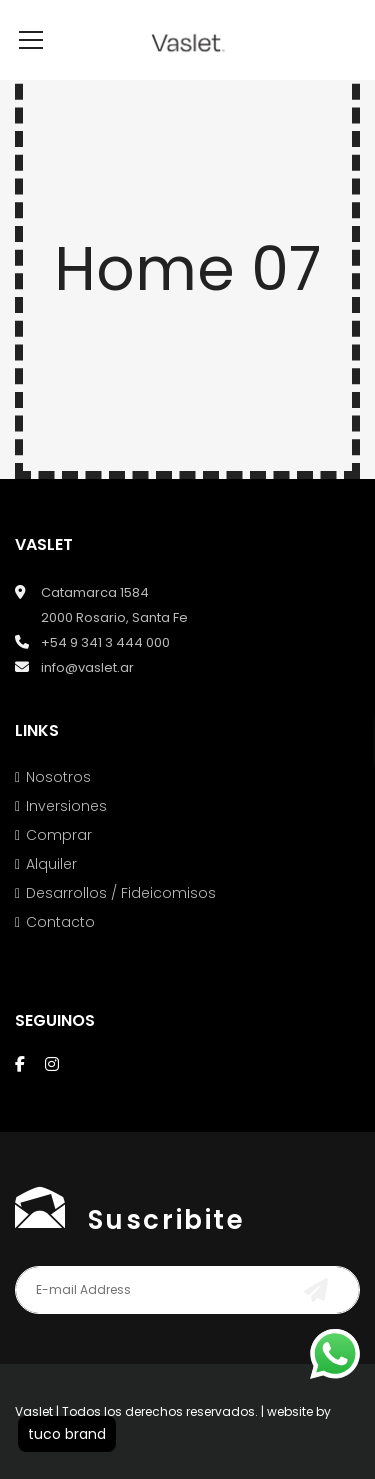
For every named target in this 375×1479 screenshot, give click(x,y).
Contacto (60, 952)
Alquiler (51, 894)
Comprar (59, 865)
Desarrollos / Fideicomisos (121, 923)
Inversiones (66, 836)
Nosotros (58, 807)
